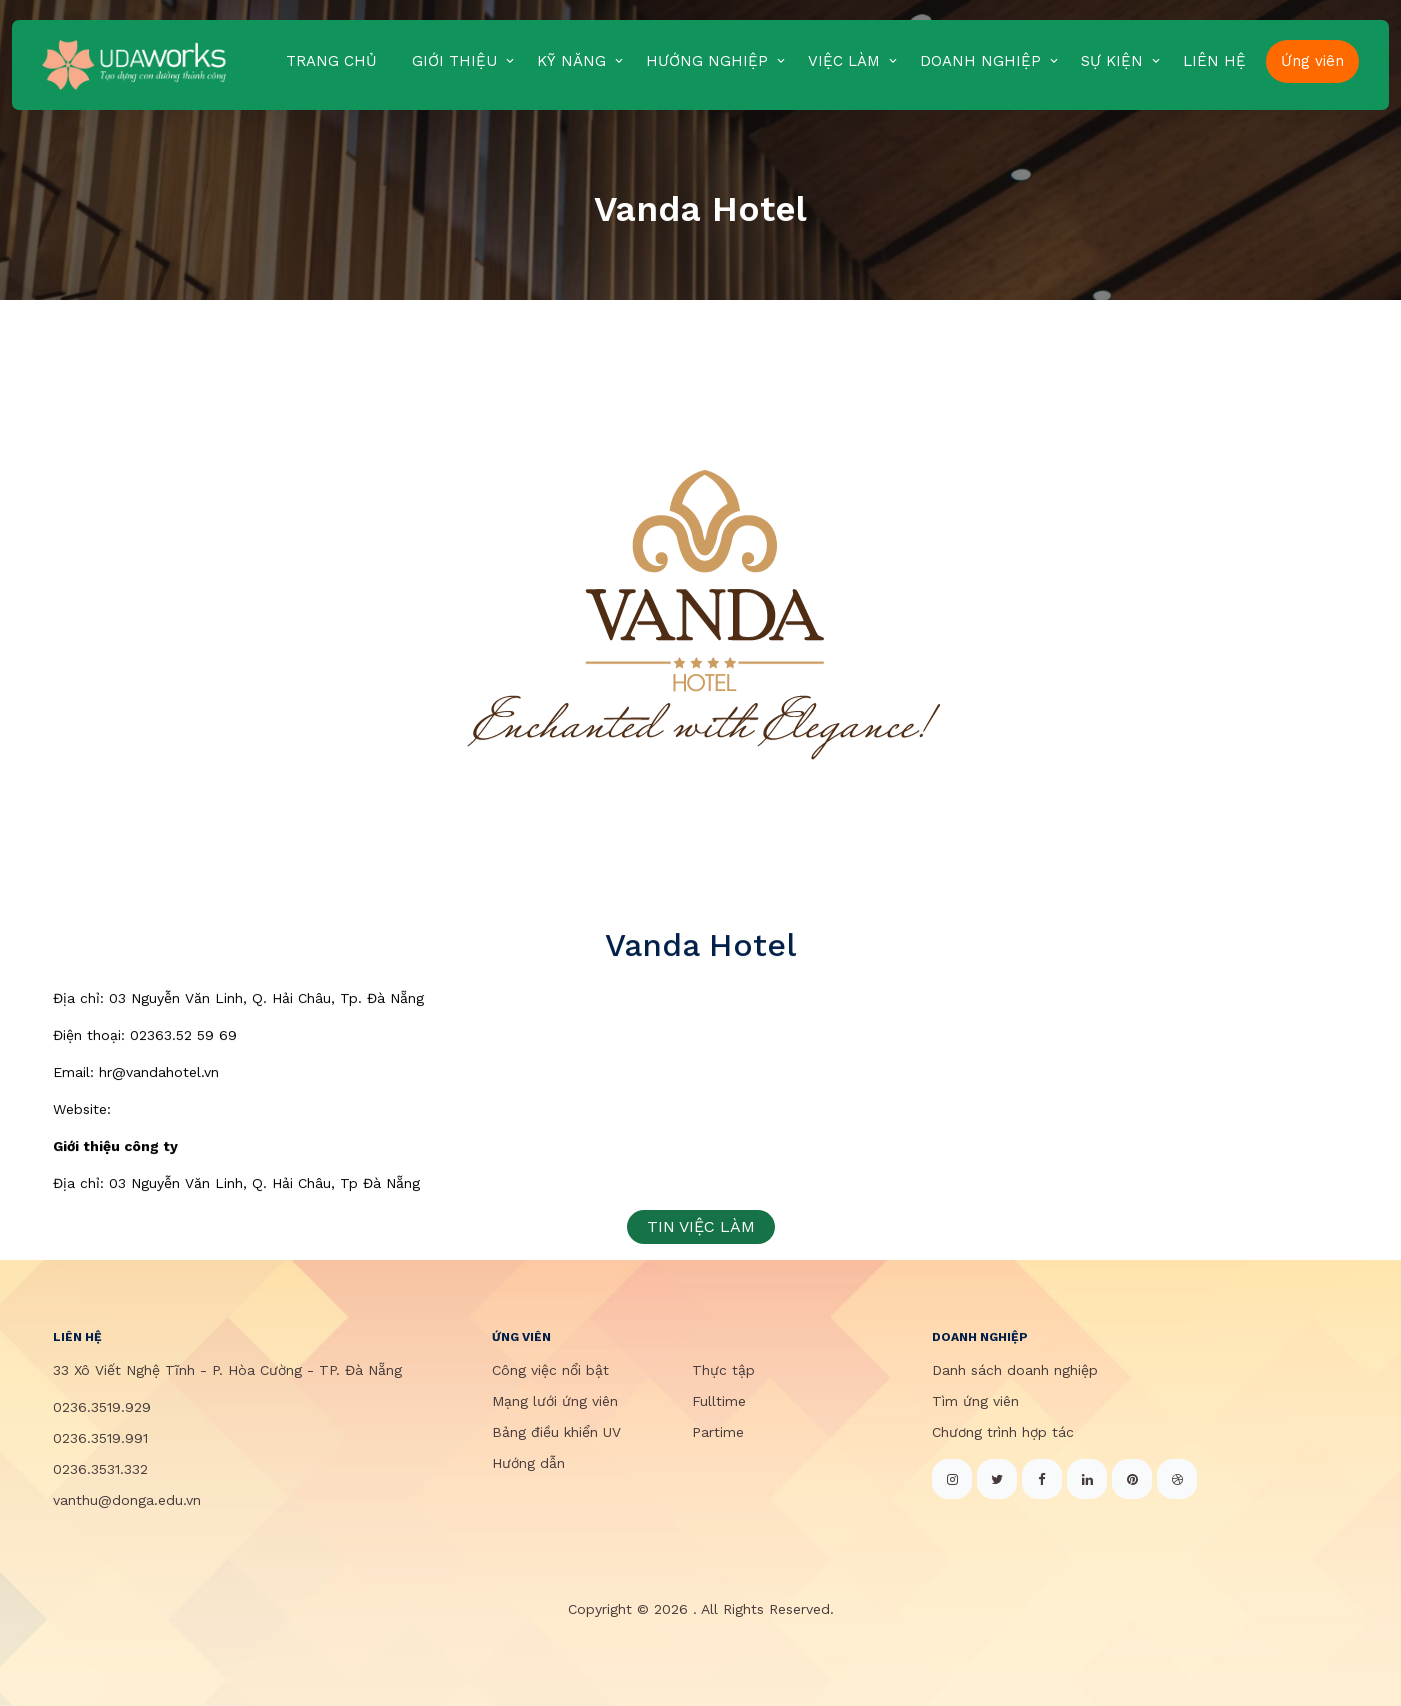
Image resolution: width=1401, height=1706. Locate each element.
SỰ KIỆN (1112, 61)
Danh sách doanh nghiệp (1015, 1370)
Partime (718, 1432)
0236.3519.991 (100, 1438)
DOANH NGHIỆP (980, 61)
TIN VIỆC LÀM (701, 1226)
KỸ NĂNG (571, 61)
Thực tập (723, 1370)
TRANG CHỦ (331, 61)
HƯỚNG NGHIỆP (707, 61)
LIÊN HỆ (1214, 61)
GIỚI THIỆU (454, 61)
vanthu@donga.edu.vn (127, 1500)
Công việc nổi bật (550, 1370)
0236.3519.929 (102, 1407)
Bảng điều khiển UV (556, 1432)
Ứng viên (1312, 61)
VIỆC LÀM (844, 61)
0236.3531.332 (100, 1469)
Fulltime (719, 1401)
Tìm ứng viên (975, 1401)
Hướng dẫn (528, 1463)
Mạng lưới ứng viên (555, 1401)
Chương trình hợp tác (1003, 1432)
